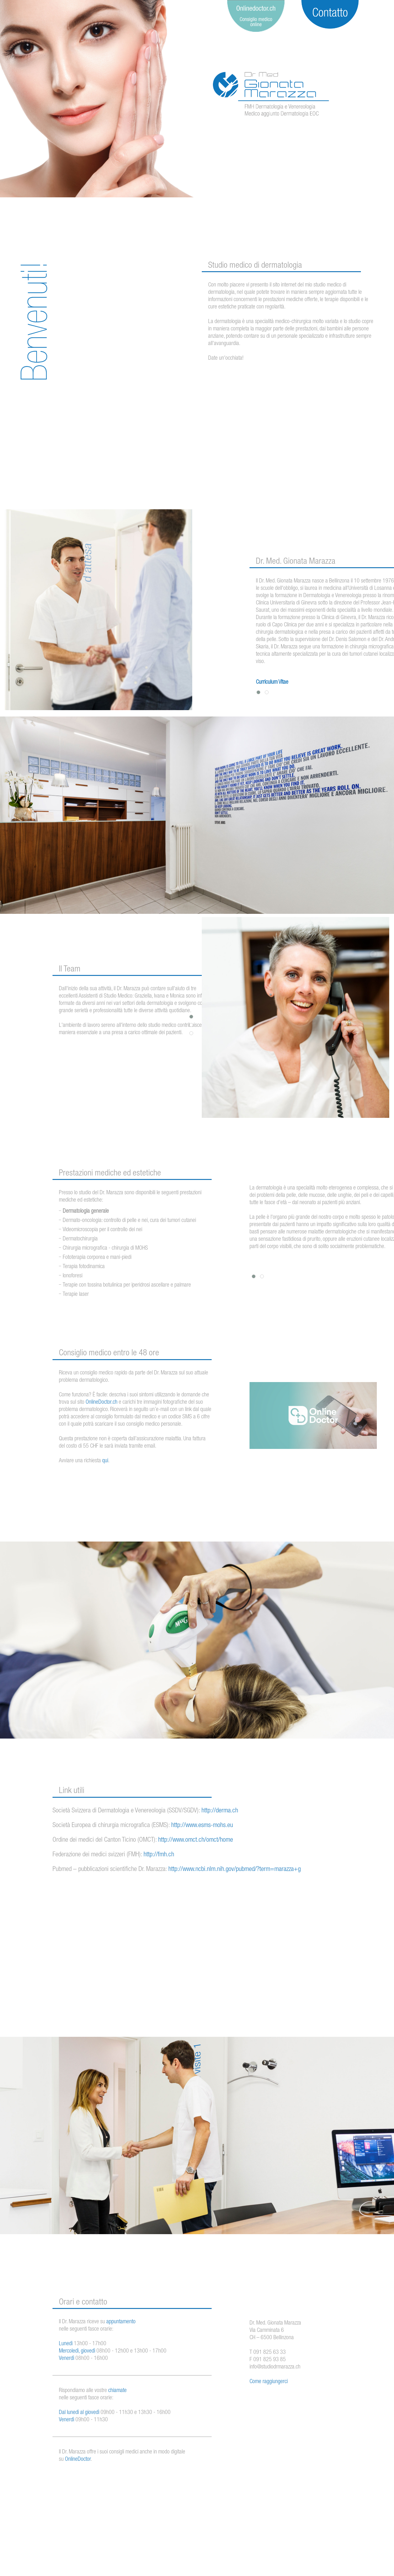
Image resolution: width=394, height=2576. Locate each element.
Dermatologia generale (86, 1211)
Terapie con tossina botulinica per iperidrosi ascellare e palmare (127, 1285)
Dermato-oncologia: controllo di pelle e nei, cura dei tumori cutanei (129, 1221)
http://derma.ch (219, 1811)
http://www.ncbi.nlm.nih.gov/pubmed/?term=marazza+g (234, 1869)
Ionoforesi (72, 1276)
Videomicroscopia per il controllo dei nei (102, 1230)
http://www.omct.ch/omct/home (195, 1840)
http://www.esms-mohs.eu (202, 1825)
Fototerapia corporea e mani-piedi (97, 1257)
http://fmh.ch (159, 1855)
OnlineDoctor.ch (101, 1402)
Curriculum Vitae (272, 682)
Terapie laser (76, 1294)
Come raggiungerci (269, 2382)
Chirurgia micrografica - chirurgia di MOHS (105, 1248)
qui (105, 1461)
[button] (258, 692)
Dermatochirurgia (80, 1239)
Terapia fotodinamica (84, 1267)
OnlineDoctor (78, 2459)
